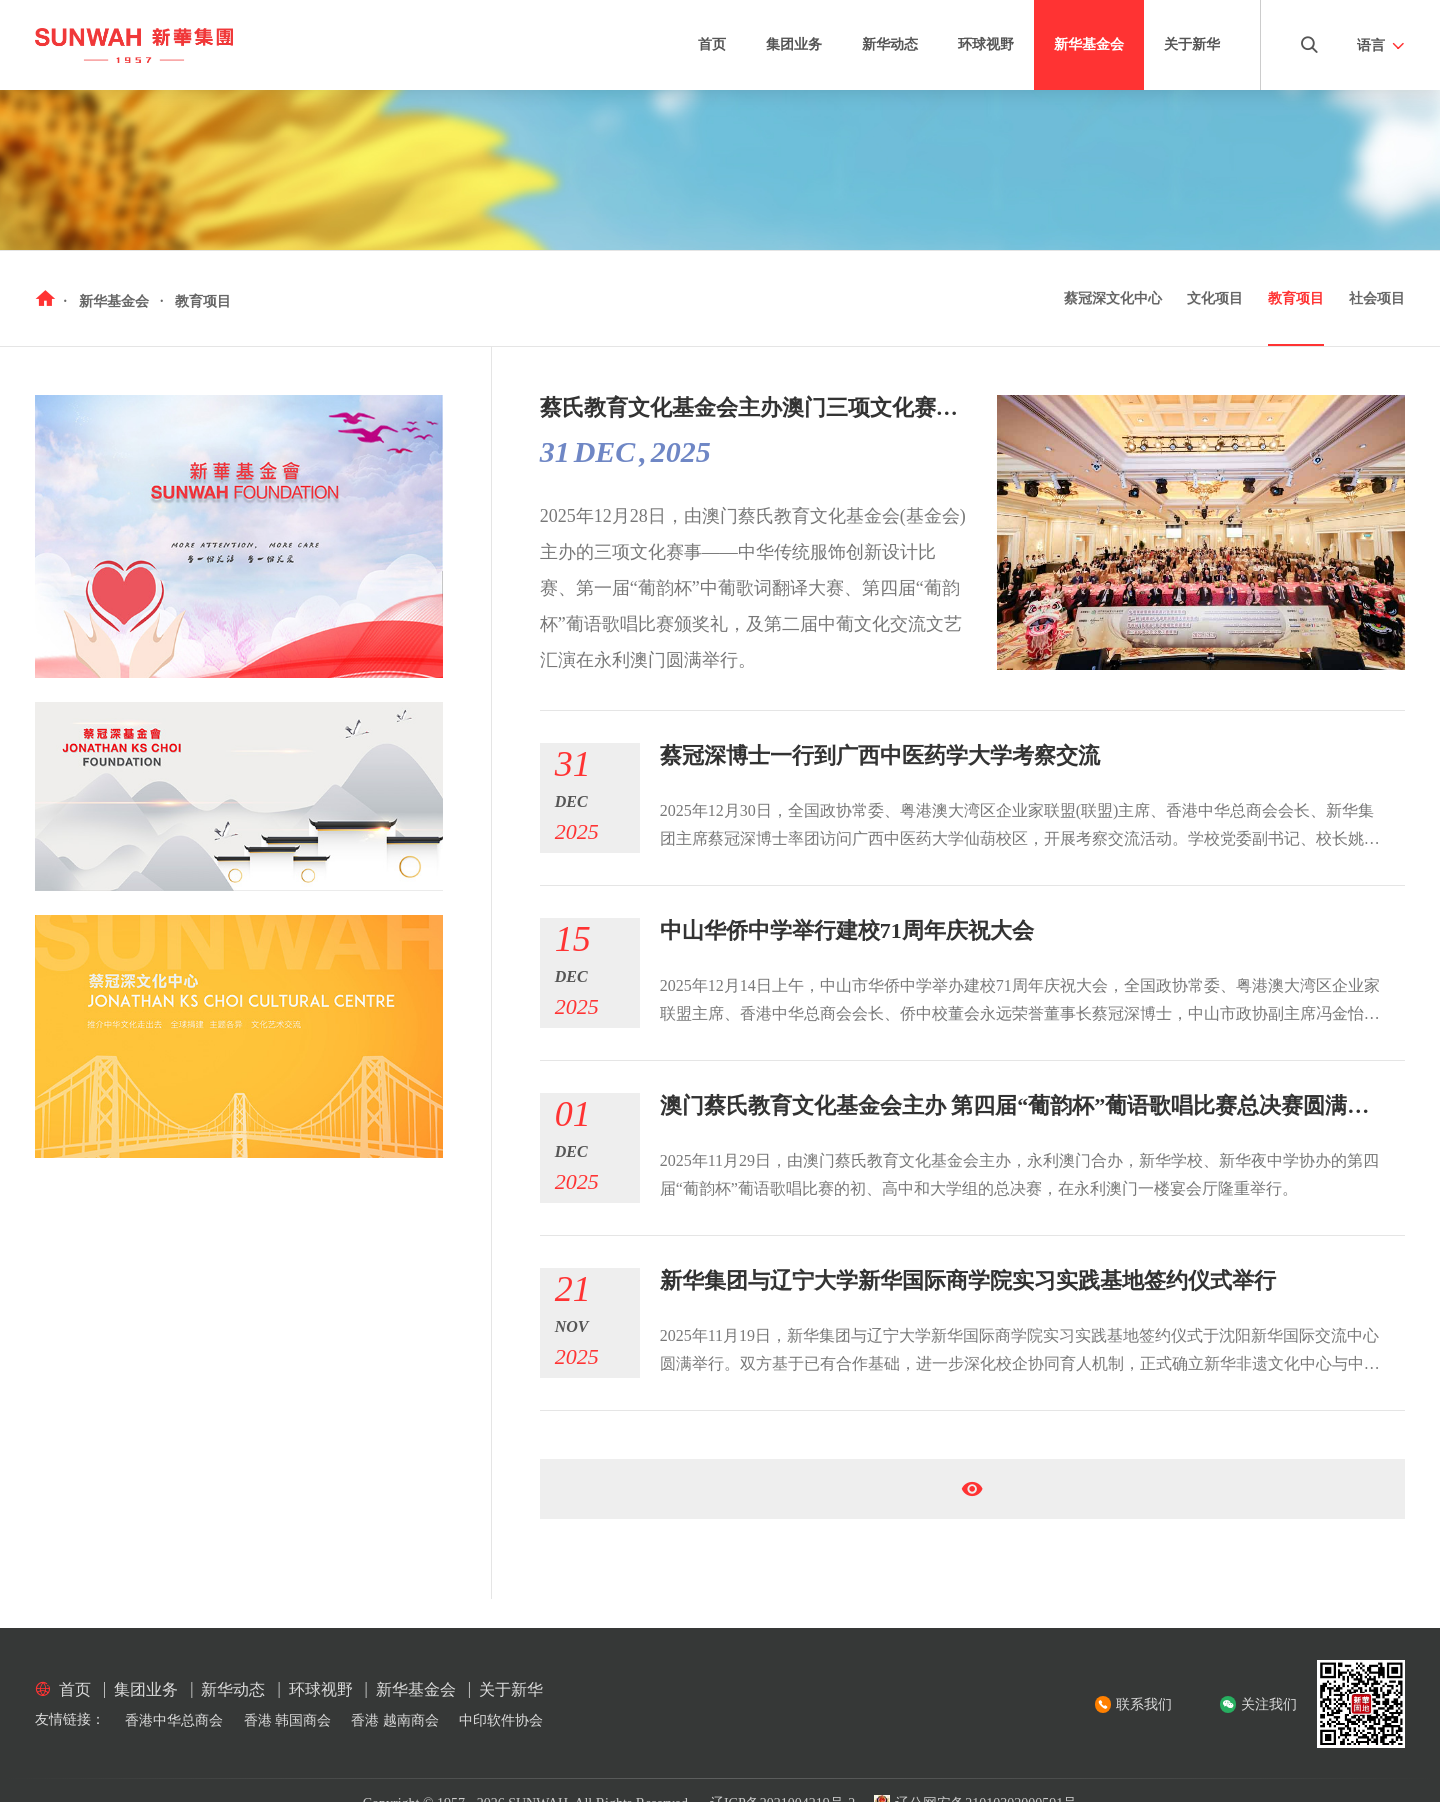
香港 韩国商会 (288, 1720)
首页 (712, 44)
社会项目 (1377, 298)
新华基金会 (1089, 44)
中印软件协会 (501, 1720)
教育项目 (1296, 298)
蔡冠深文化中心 (1113, 298)
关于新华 (1192, 44)
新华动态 (890, 44)
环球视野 (986, 44)
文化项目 (1215, 298)
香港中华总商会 (174, 1720)
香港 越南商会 (395, 1720)
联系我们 (1144, 1704)
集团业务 (794, 44)
